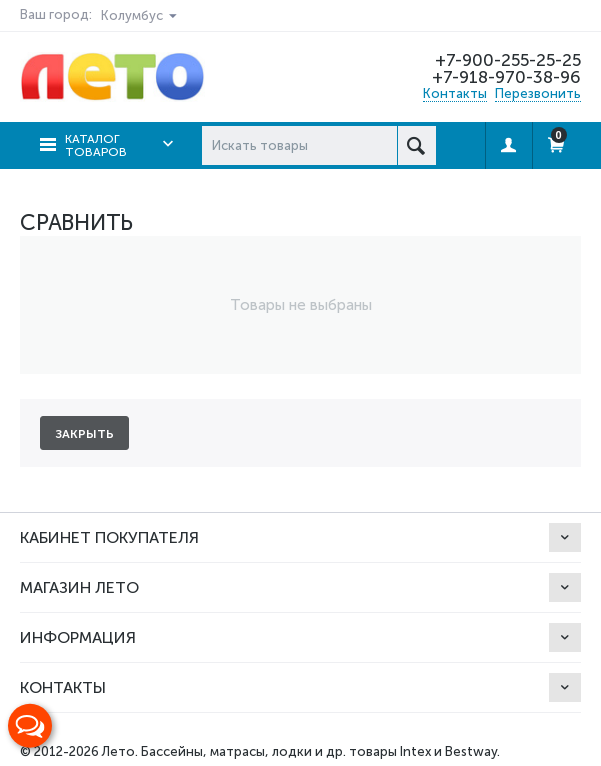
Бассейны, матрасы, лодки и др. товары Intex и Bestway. (320, 751)
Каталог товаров (96, 145)
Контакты (455, 93)
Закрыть (84, 434)
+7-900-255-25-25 (508, 60)
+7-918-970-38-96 (506, 77)
